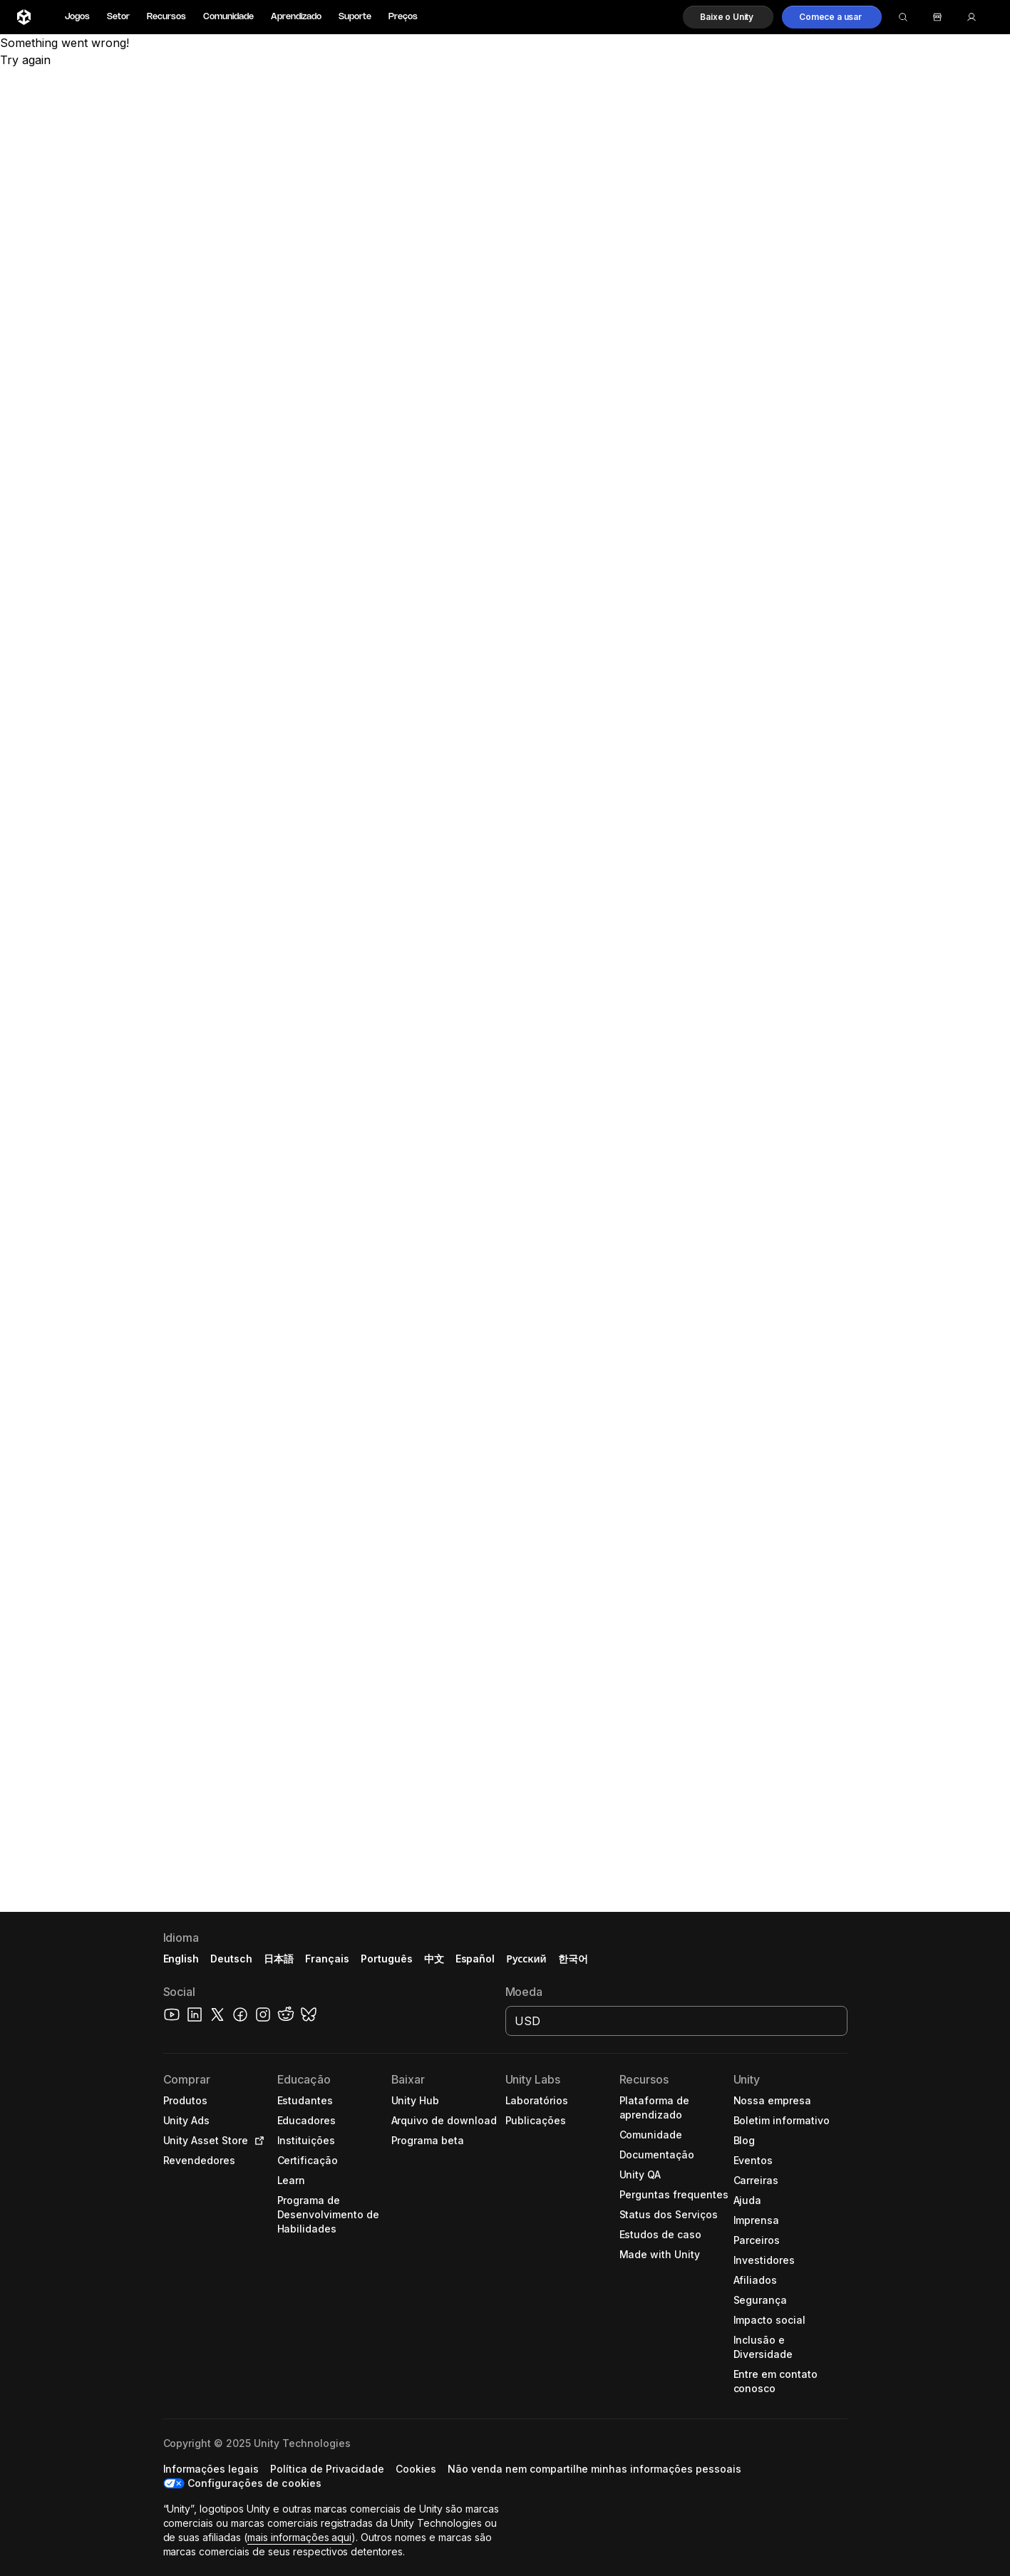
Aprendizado (296, 17)
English (181, 1958)
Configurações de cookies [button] (254, 2483)
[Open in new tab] (256, 2140)
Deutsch (231, 1958)
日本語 (279, 1958)
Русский (526, 1958)
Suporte (355, 17)
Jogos (77, 17)
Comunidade (228, 17)
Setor (118, 17)
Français (327, 1958)
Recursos (166, 17)
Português (387, 1958)
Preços (403, 17)
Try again (25, 60)
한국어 (573, 1958)
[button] (728, 17)
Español (475, 1958)
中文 (434, 1958)
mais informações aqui (299, 2537)
